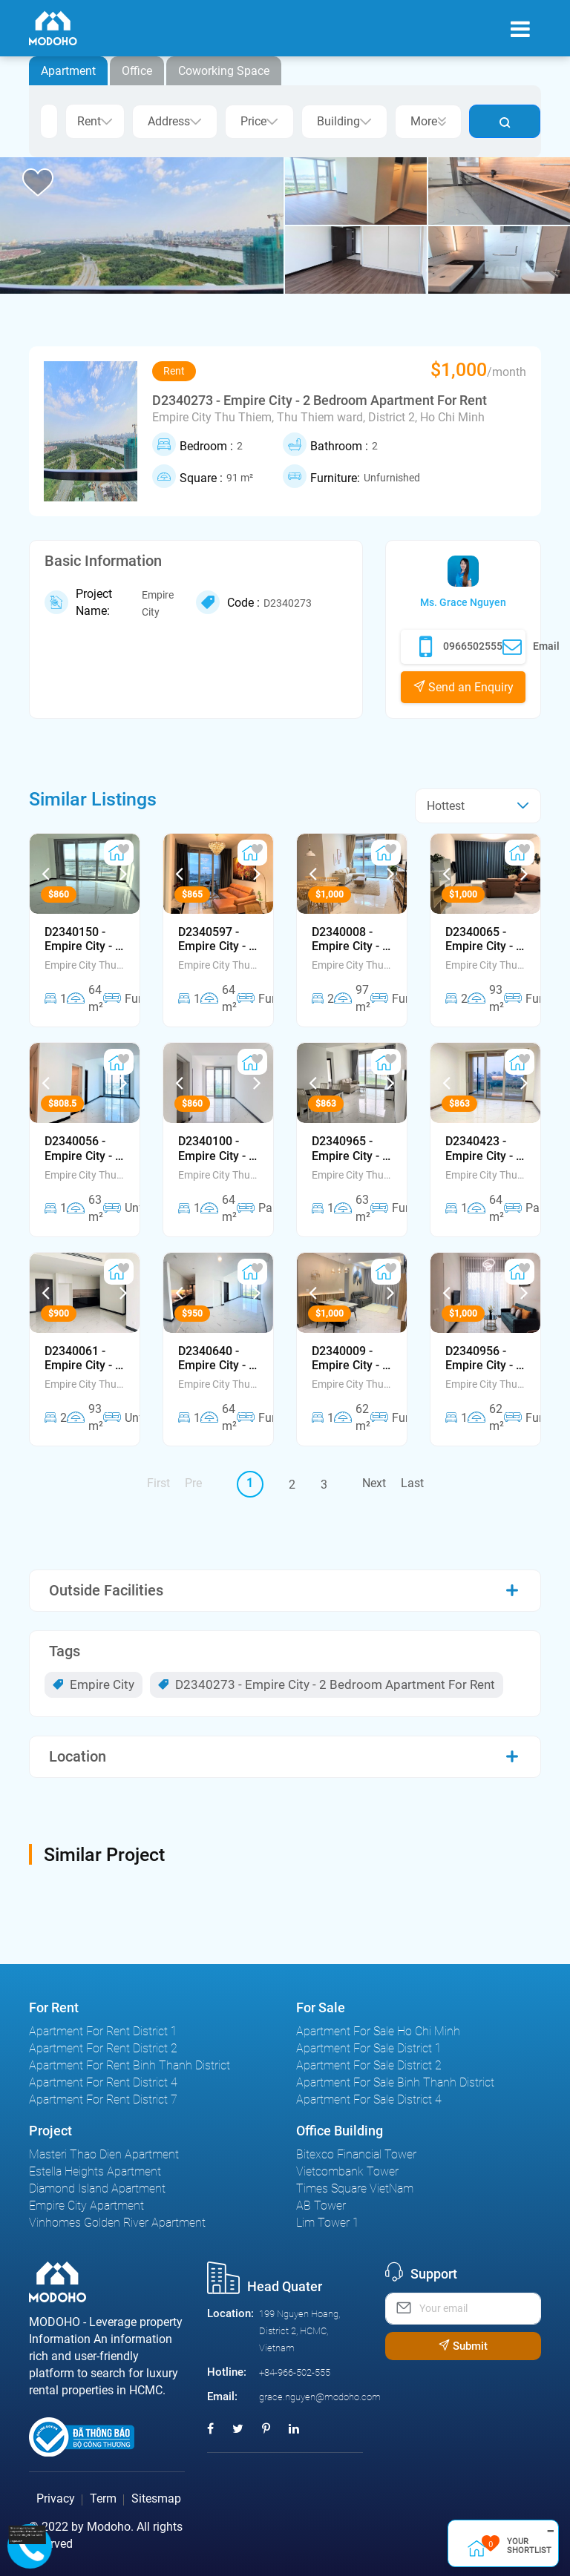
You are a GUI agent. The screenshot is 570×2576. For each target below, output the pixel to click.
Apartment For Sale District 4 (369, 2099)
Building (344, 121)
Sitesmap (156, 2498)
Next (374, 1483)
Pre (193, 1483)
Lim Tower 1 (327, 2223)
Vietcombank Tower (347, 2171)
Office (137, 71)
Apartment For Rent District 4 (103, 2082)
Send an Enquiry (463, 687)
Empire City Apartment (86, 2205)
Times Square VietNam (354, 2188)
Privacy (55, 2498)
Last (412, 1483)
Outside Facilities (106, 1590)
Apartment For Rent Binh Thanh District (129, 2065)
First (158, 1483)
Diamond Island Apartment (97, 2188)
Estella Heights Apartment (95, 2171)
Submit (463, 2346)
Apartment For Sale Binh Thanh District (395, 2082)
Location (77, 1756)
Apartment (68, 71)
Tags (64, 1651)
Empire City (93, 1684)
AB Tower (321, 2205)
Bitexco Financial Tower (356, 2154)
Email (531, 646)
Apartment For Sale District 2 (369, 2065)
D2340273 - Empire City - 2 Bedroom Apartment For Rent (326, 1684)
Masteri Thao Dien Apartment (104, 2154)
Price (259, 121)
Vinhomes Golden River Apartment (117, 2223)
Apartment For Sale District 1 (369, 2048)
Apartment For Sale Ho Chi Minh (378, 2031)
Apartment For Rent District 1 (103, 2031)
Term (103, 2498)
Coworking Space (223, 71)
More (428, 121)
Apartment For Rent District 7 (103, 2099)
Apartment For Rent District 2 (103, 2048)
